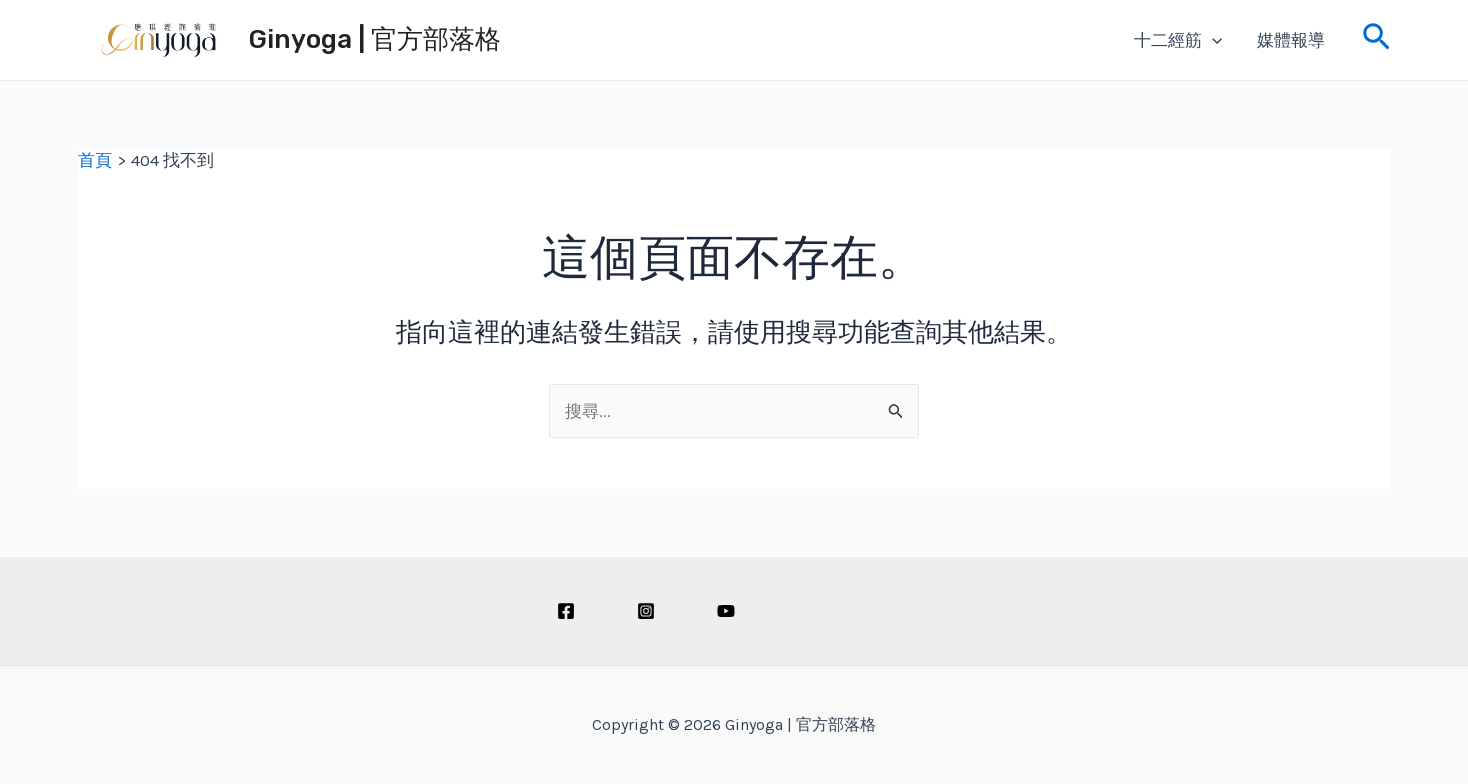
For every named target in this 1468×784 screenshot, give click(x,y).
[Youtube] (726, 611)
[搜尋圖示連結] (1376, 40)
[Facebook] (566, 611)
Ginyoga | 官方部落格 (375, 39)
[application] (1212, 40)
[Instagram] (646, 611)
